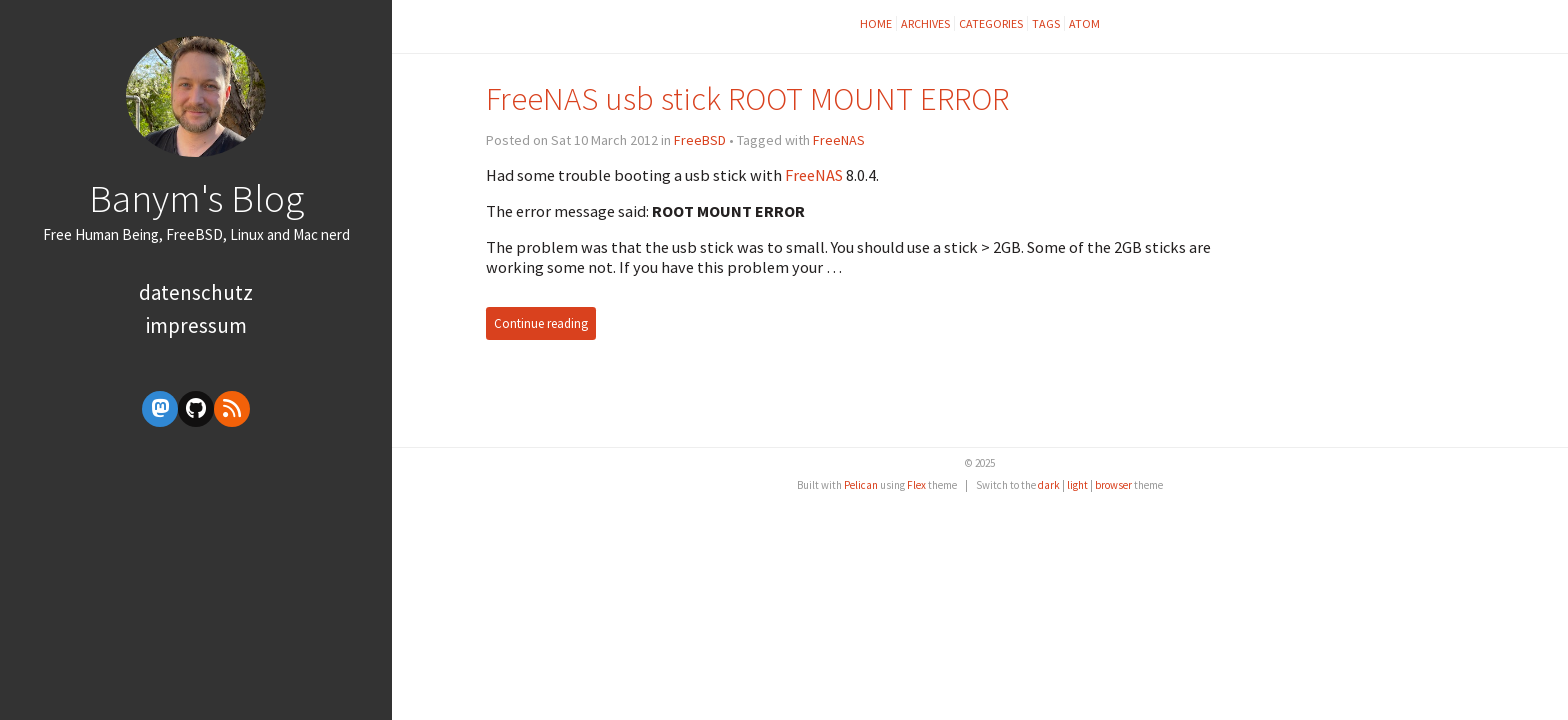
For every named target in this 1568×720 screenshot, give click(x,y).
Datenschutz (196, 292)
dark (1049, 485)
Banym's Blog (196, 198)
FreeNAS (839, 140)
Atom (1084, 23)
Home (876, 23)
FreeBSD (700, 140)
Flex (916, 485)
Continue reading (541, 323)
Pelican (861, 485)
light (1077, 485)
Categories (991, 23)
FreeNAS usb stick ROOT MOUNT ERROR (747, 98)
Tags (1046, 23)
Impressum (196, 325)
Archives (925, 23)
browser (1113, 485)
